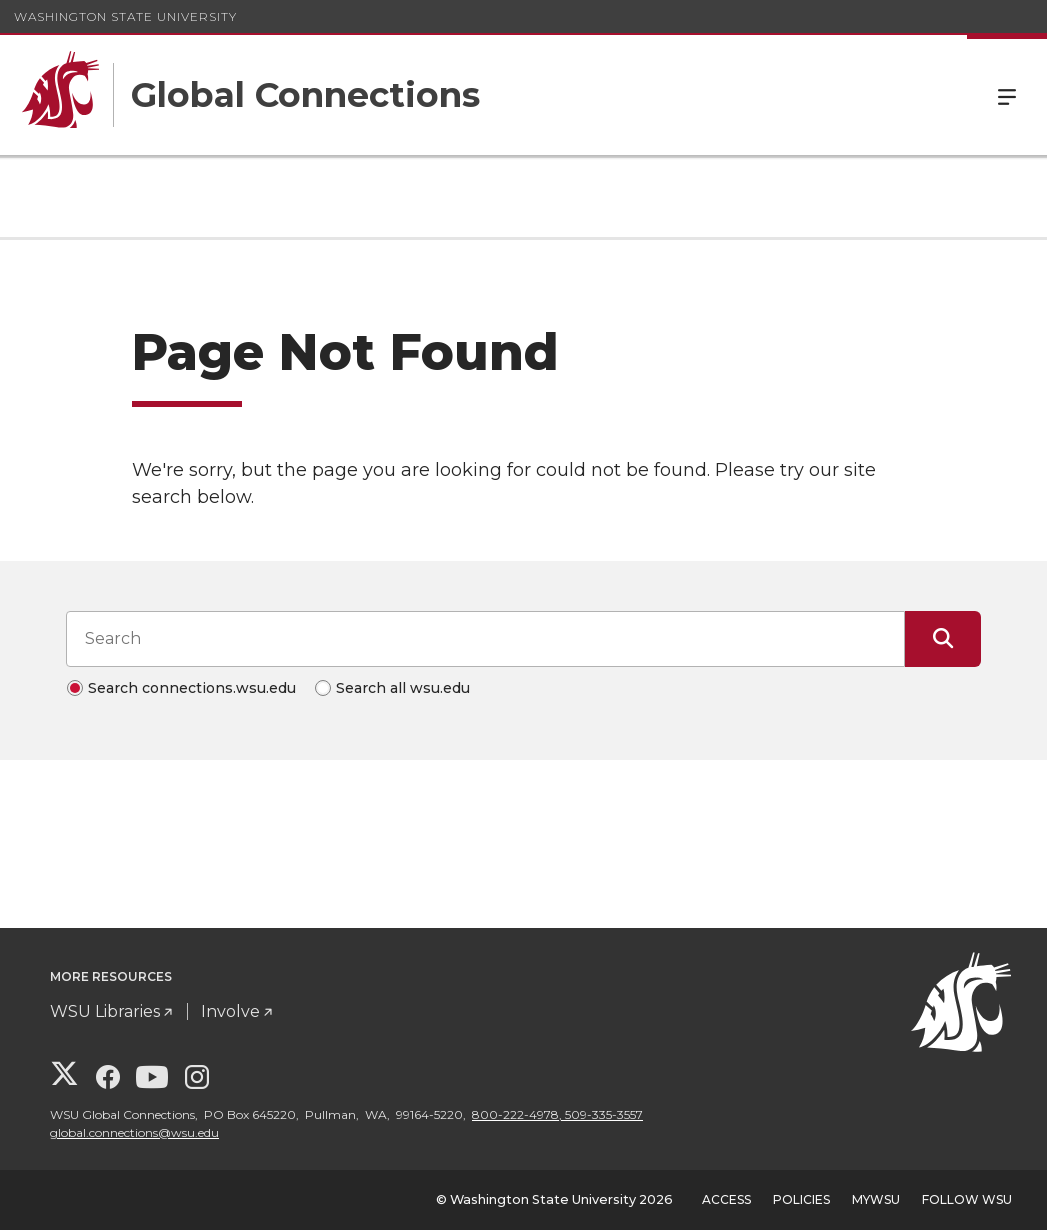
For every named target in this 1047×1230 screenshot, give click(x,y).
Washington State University (125, 16)
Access (726, 1199)
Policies (801, 1199)
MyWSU (876, 1199)
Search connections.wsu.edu (192, 688)
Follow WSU (967, 1199)
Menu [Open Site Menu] (1007, 95)
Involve (230, 1011)
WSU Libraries (105, 1011)
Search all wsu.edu (403, 688)
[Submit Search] (943, 639)
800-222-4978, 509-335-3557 (557, 1114)
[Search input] (485, 639)
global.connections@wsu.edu (134, 1132)
